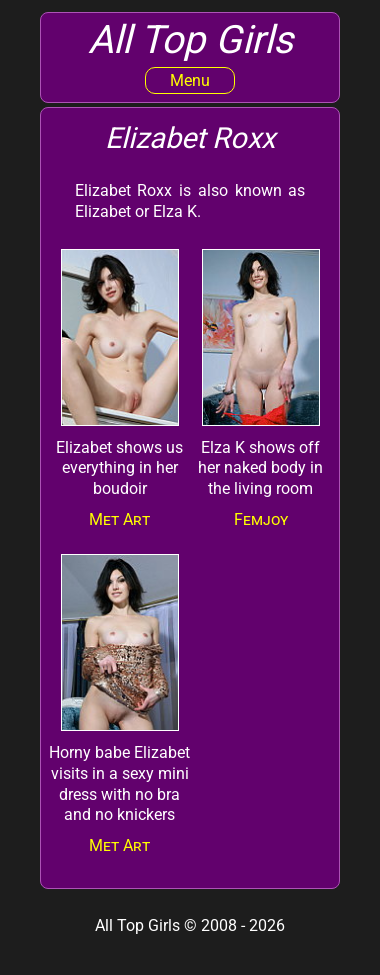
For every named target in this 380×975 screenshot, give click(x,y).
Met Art (119, 519)
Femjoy (261, 519)
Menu (190, 80)
